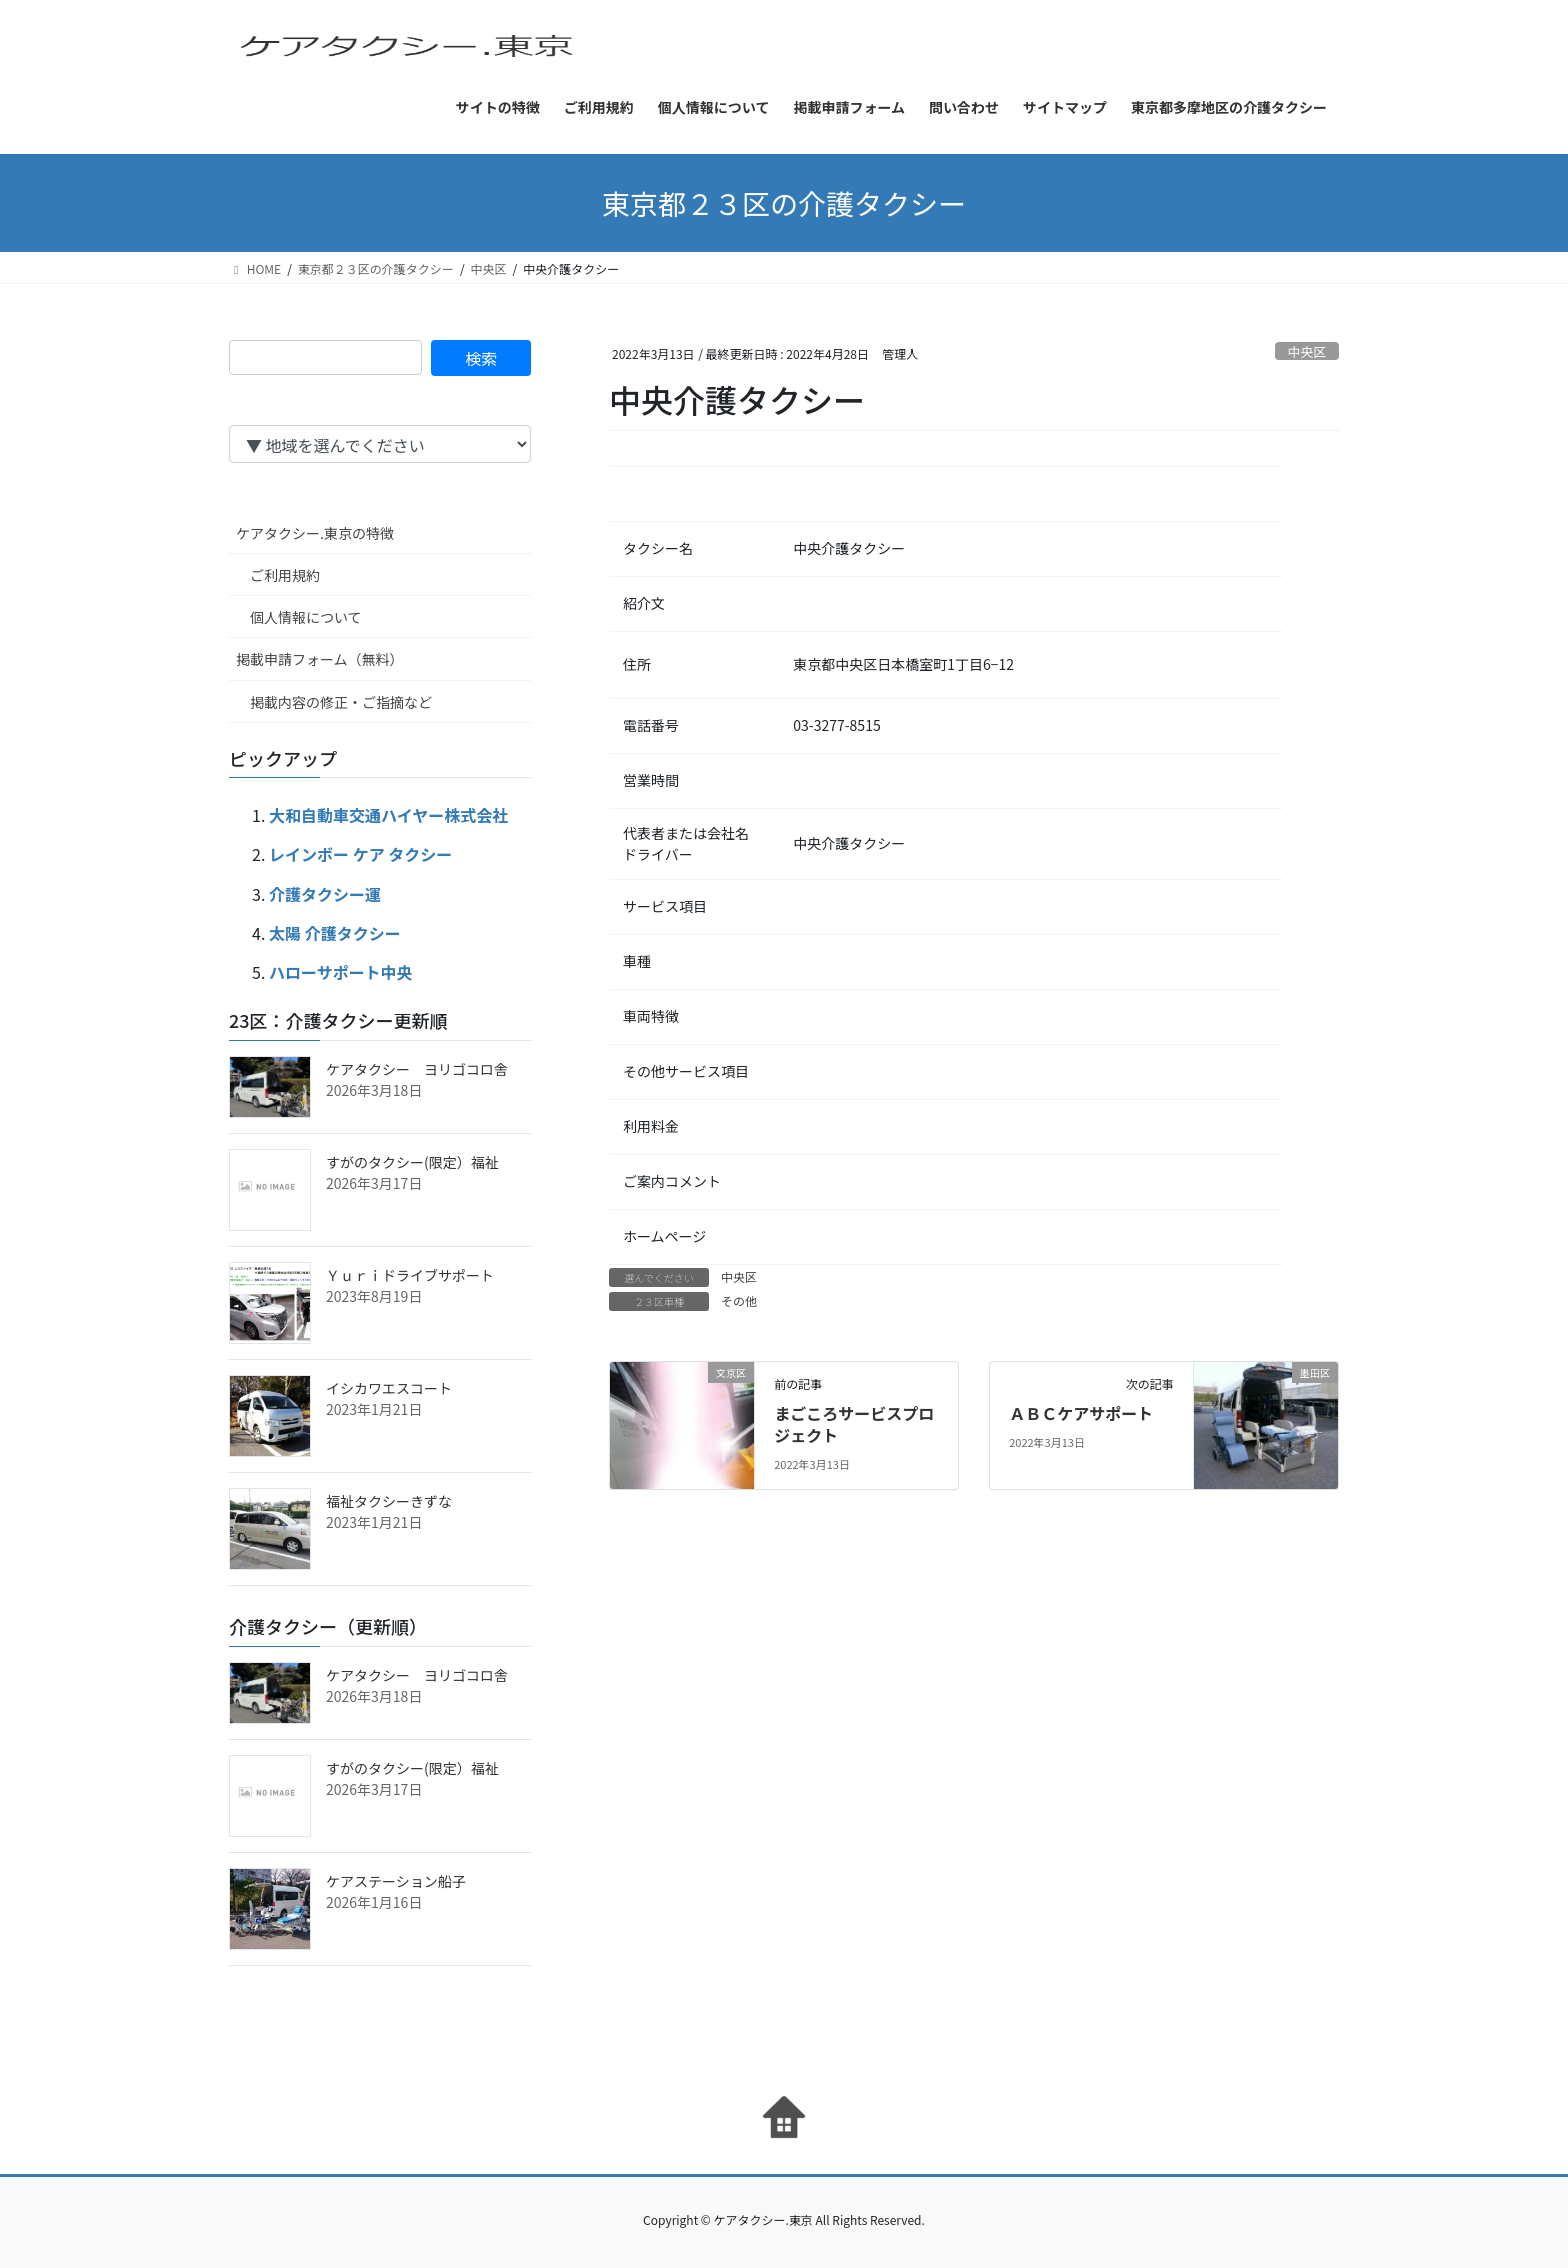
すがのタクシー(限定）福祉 (412, 1162)
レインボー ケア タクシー (360, 854)
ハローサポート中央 (341, 972)
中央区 (1307, 351)
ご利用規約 (285, 575)
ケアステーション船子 (396, 1881)
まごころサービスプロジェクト (854, 1424)
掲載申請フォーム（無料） (320, 659)
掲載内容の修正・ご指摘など (341, 702)
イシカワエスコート (389, 1388)
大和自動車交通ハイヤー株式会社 (388, 815)
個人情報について (306, 617)
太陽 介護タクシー (335, 933)
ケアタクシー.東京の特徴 (315, 533)
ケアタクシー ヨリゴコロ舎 (417, 1069)
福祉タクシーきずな (389, 1501)
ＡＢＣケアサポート (1081, 1413)
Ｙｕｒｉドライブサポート (410, 1275)
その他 (739, 1300)
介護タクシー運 (325, 894)
